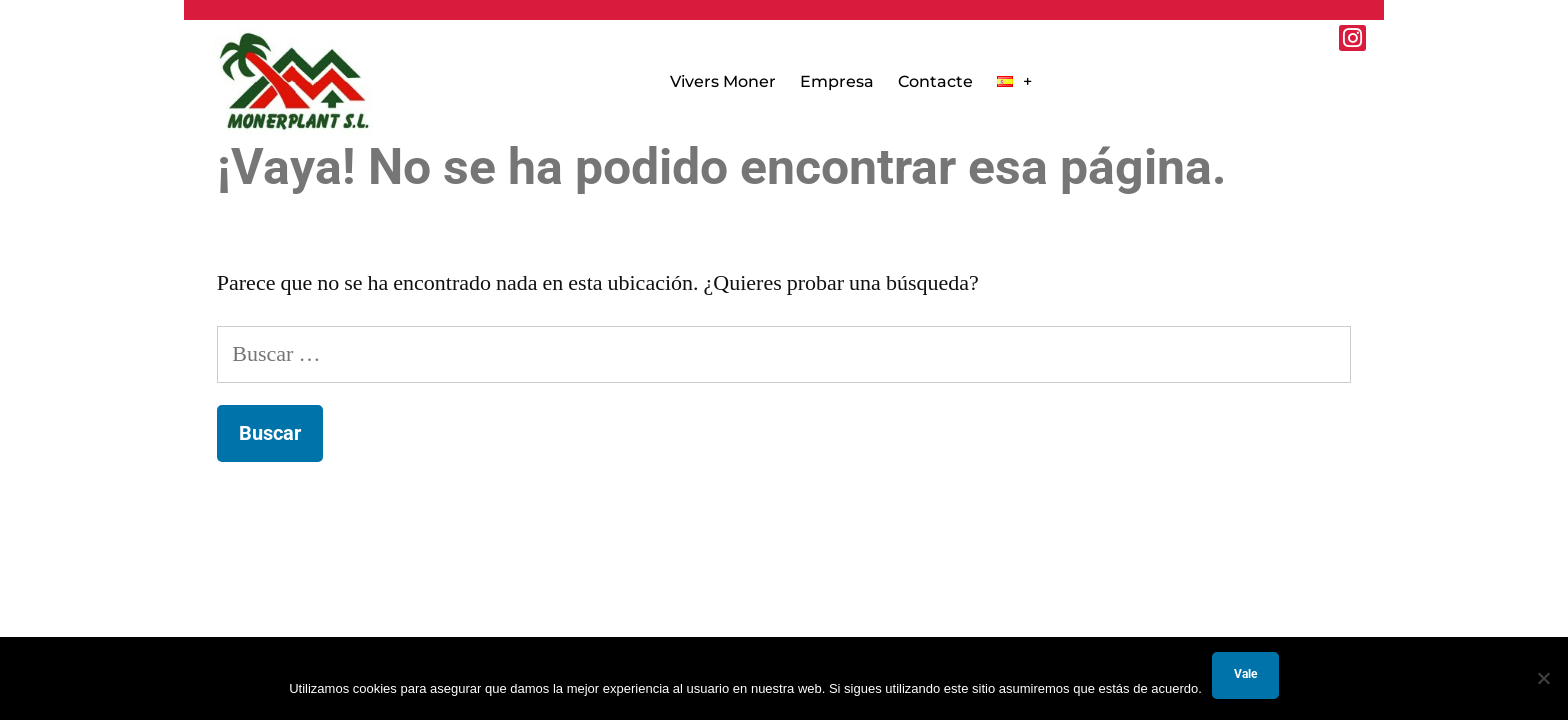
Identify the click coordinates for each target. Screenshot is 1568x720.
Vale (1245, 674)
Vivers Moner (723, 81)
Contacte (935, 81)
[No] (1543, 678)
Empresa (837, 81)
